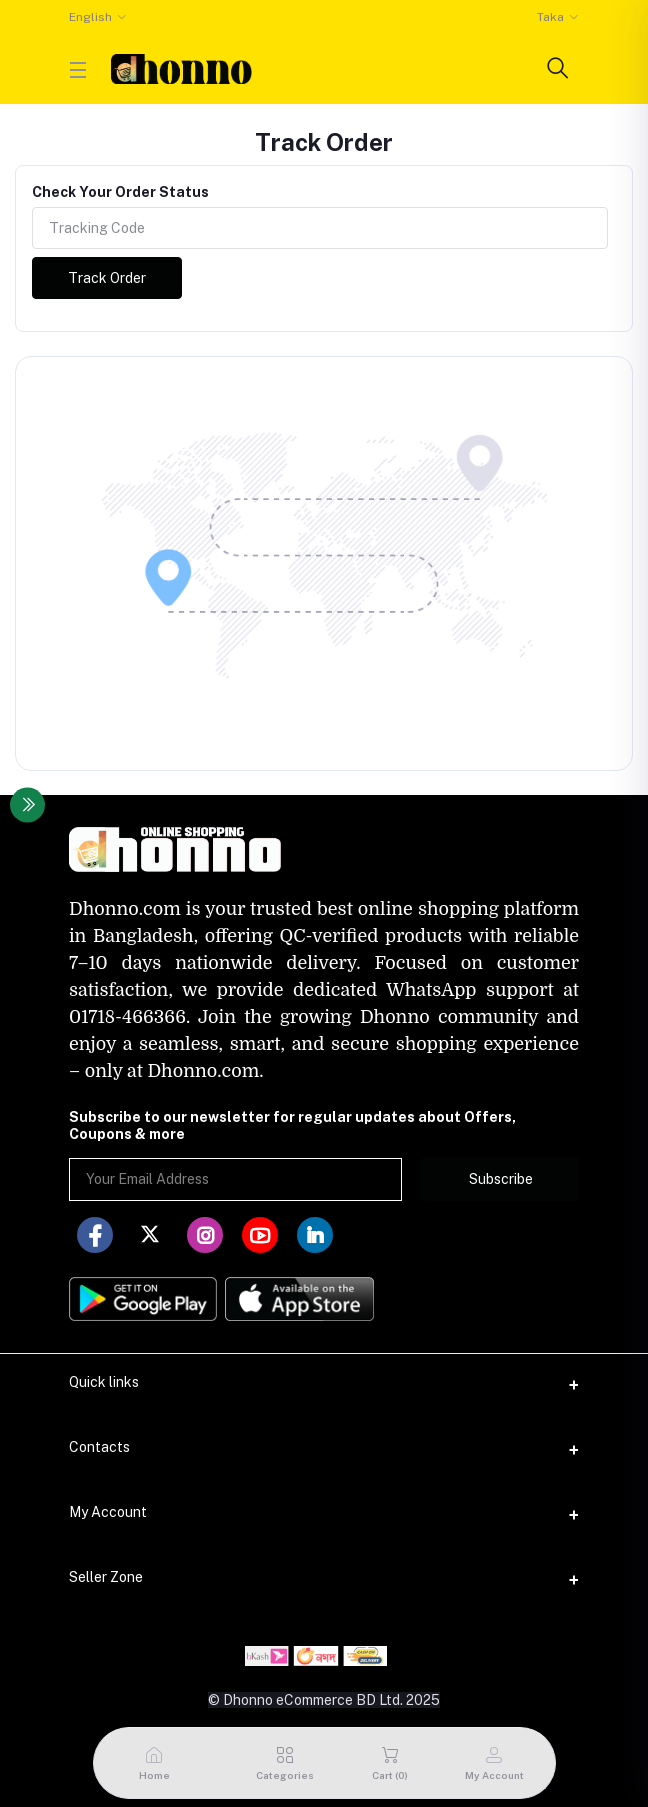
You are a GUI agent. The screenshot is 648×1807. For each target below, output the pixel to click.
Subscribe (501, 1179)
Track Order (107, 278)
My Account (108, 1512)
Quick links (104, 1382)
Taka (550, 17)
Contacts (99, 1447)
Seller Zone (106, 1577)
